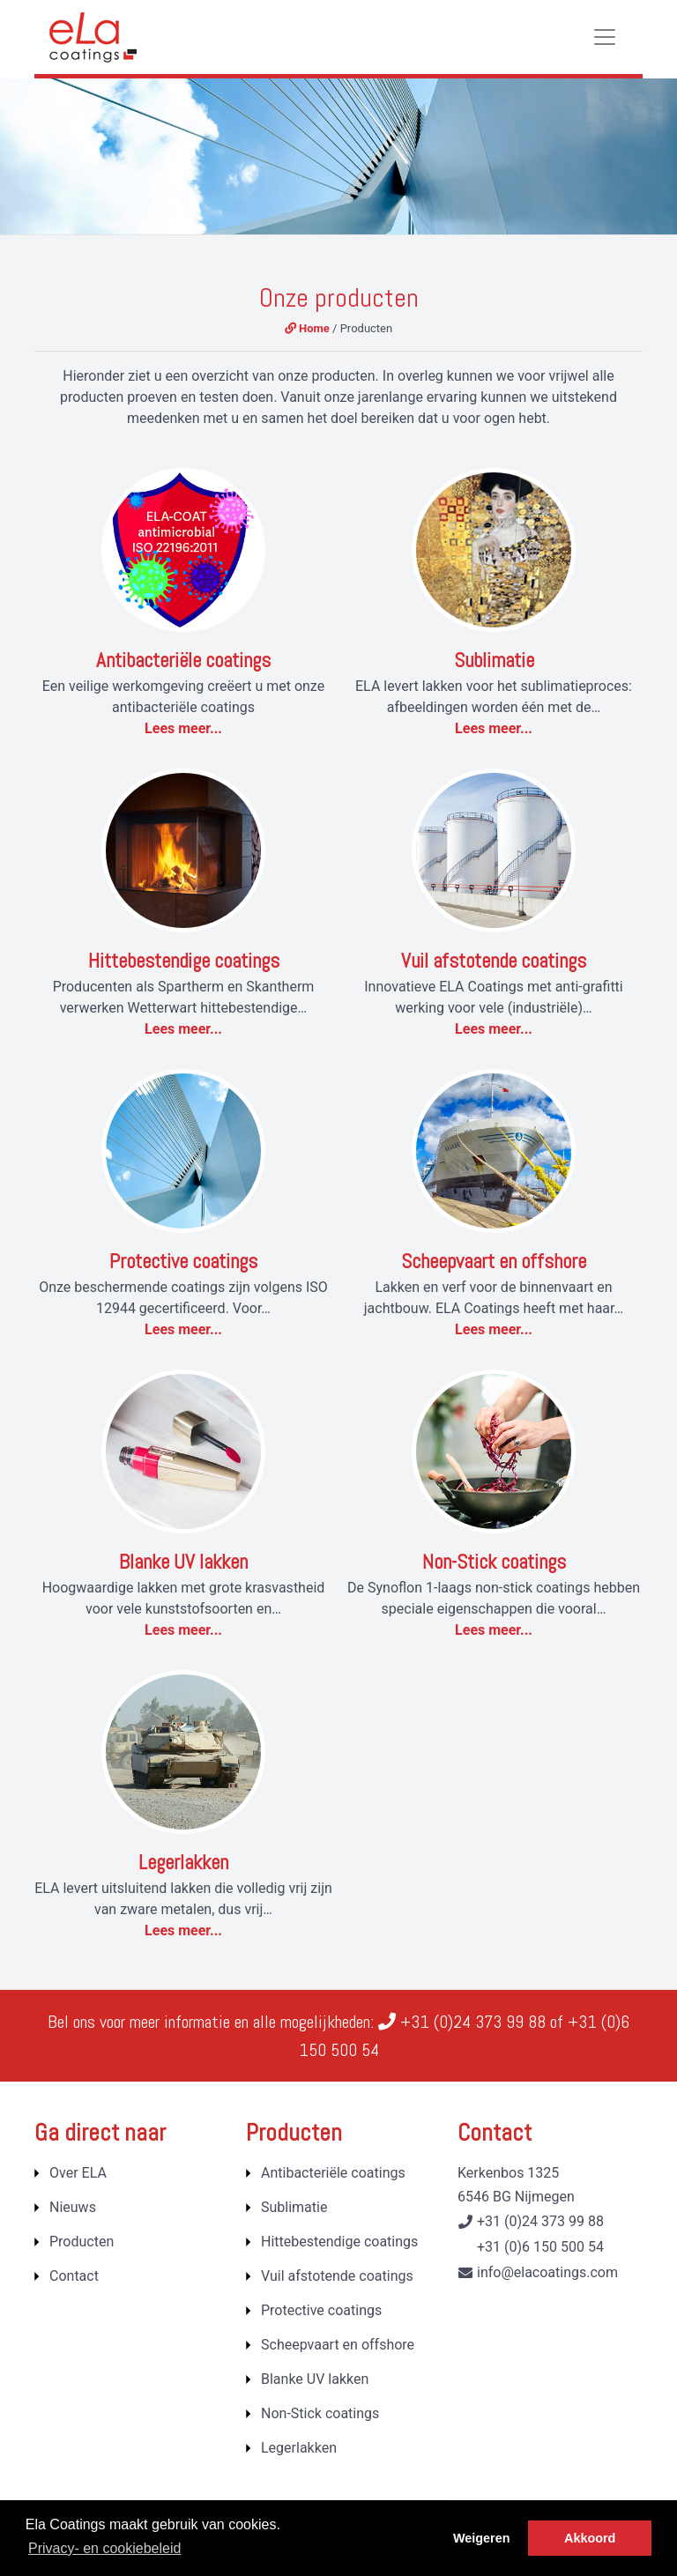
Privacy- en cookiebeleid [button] (104, 2548)
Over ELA (78, 2172)
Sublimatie (494, 660)
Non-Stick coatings (494, 1561)
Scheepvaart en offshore (493, 1261)
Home (307, 328)
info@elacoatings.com (547, 2272)
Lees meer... (183, 728)
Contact (74, 2276)
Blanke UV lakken (183, 1561)
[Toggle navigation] (605, 37)
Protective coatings (183, 1261)
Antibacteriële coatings (183, 660)
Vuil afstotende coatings (493, 960)
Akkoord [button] (589, 2538)
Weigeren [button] (481, 2538)
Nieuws (72, 2207)
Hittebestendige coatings (183, 960)
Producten (81, 2241)
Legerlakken (183, 1862)
